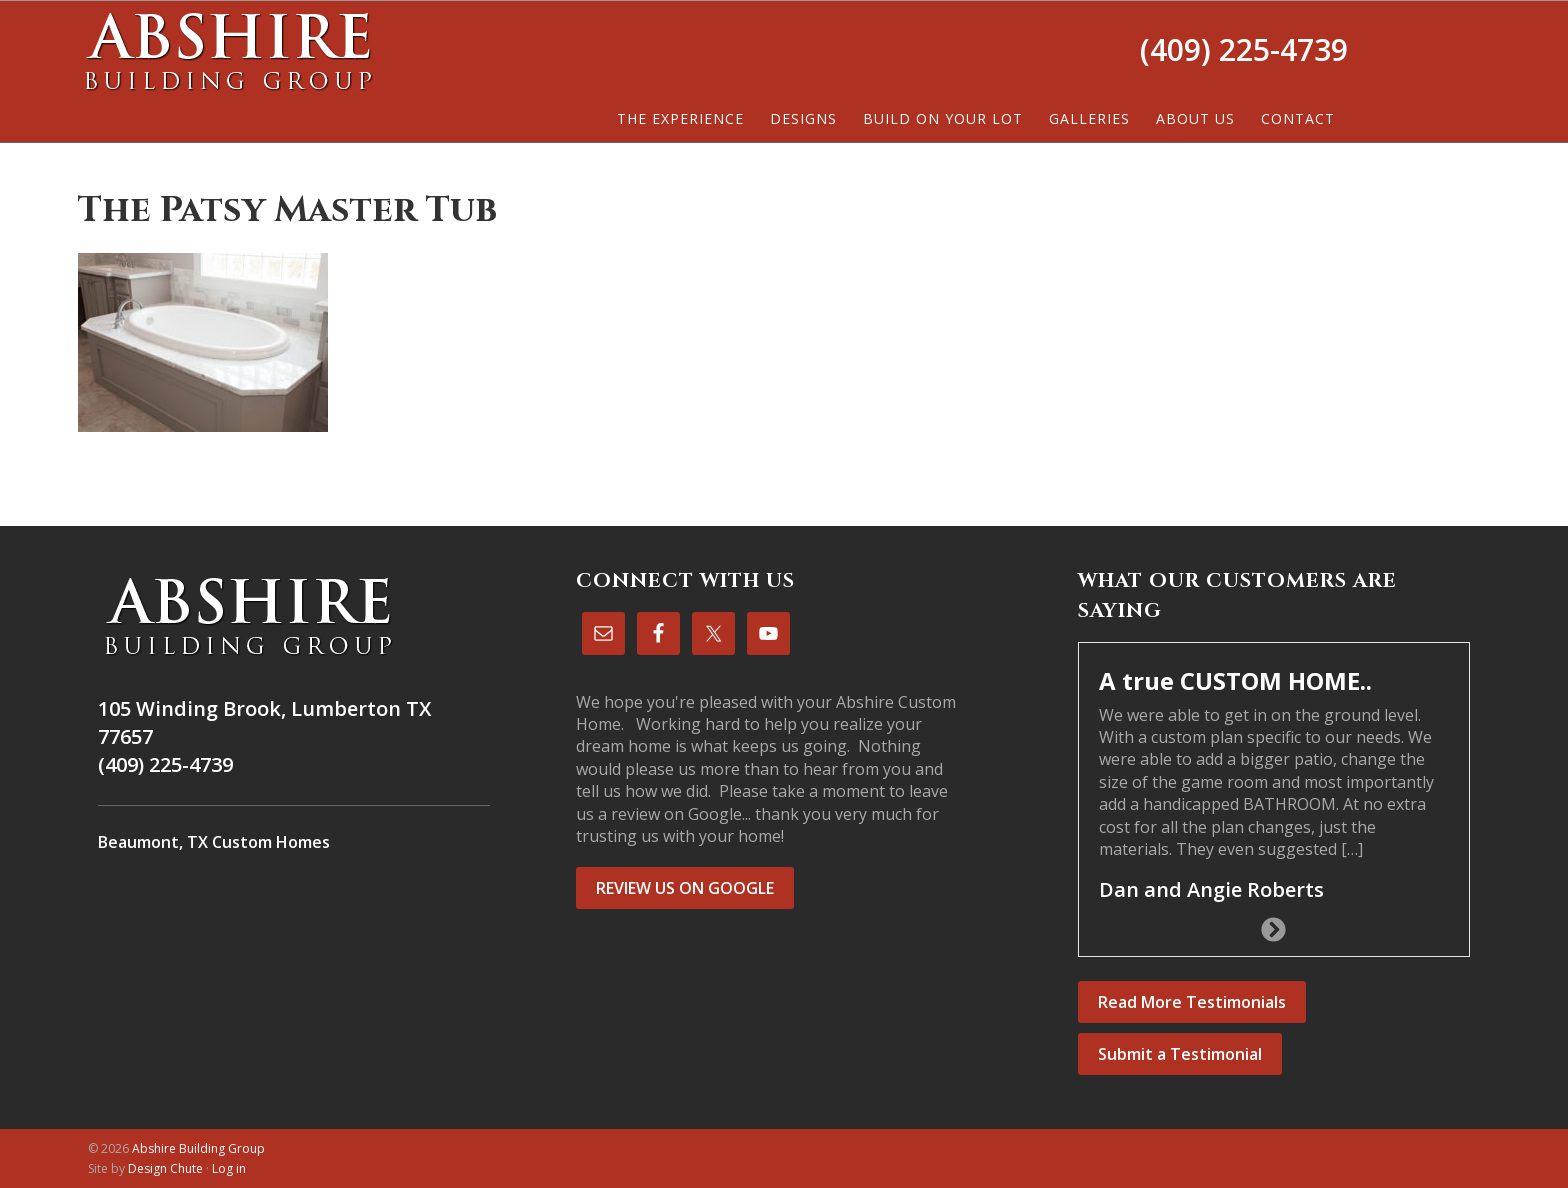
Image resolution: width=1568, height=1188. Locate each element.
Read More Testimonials (1192, 1002)
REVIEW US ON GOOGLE (685, 888)
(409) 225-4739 (1244, 49)
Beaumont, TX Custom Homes (214, 842)
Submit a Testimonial (1180, 1054)
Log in (229, 1168)
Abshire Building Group (228, 51)
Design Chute (165, 1168)
